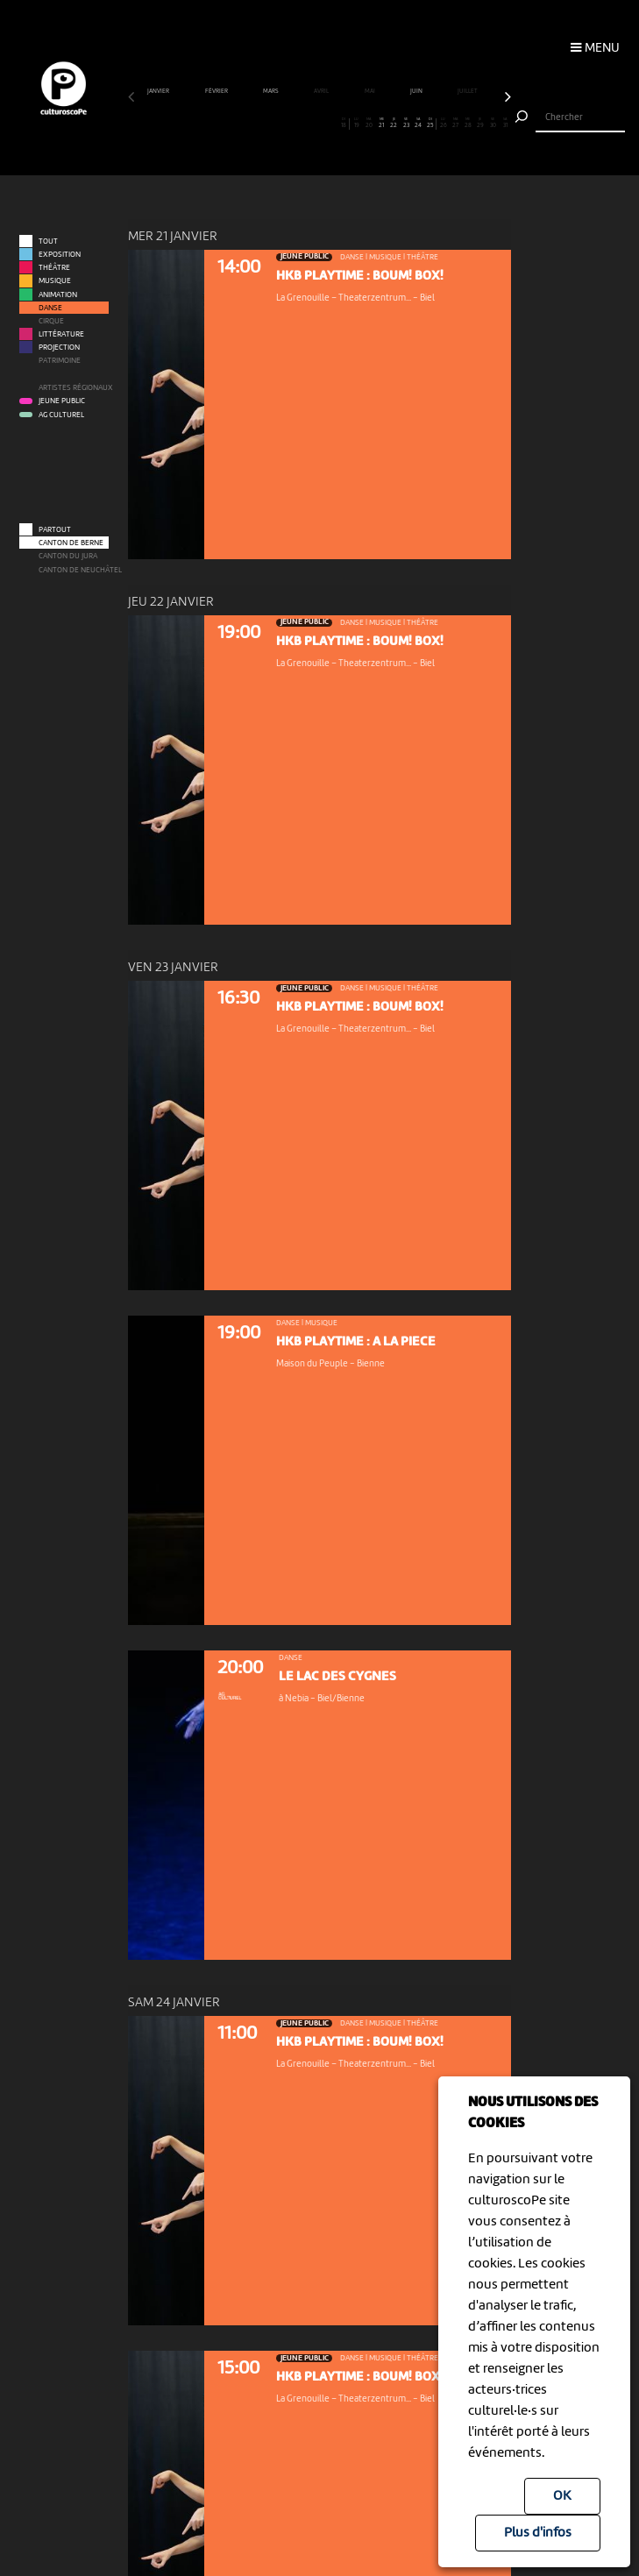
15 (307, 123)
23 (406, 123)
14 (295, 123)
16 (319, 123)
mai (370, 92)
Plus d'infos (538, 2533)
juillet (468, 92)
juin (416, 92)
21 (381, 123)
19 (356, 123)
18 (343, 123)
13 (282, 123)
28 (467, 123)
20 (368, 123)
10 (245, 123)
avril (322, 92)
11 (257, 123)
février (217, 92)
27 (455, 123)
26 (443, 123)
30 (492, 123)
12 (270, 123)
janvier (158, 92)
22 (394, 123)
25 (430, 123)
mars (271, 92)
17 (331, 123)
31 (505, 123)
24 (418, 123)
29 (480, 123)
